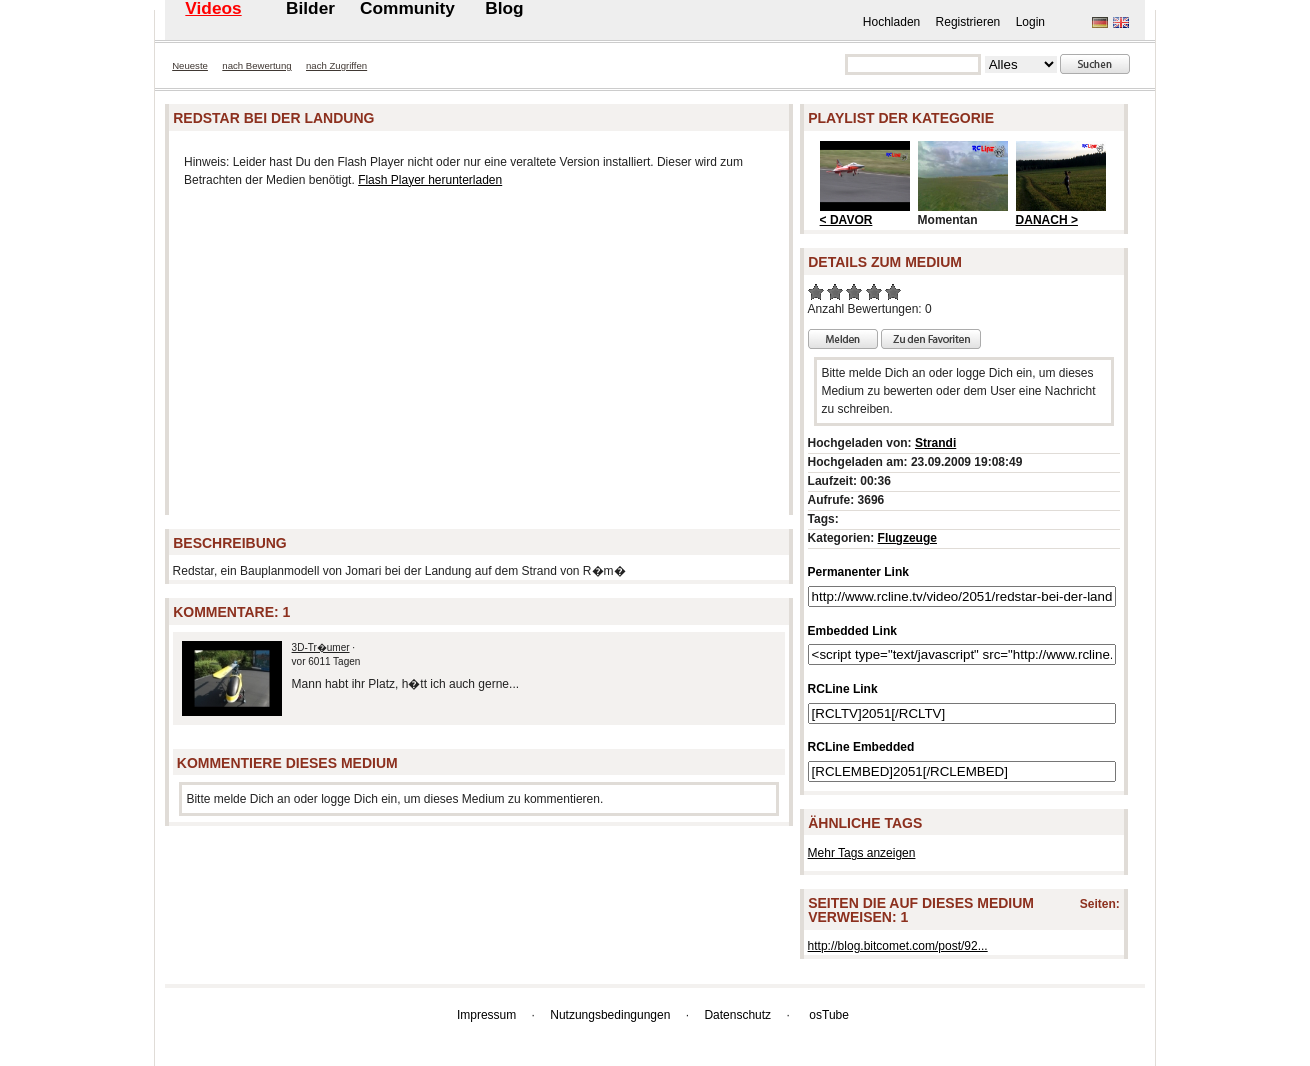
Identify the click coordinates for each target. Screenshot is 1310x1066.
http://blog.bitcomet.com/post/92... (898, 946)
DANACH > (1047, 220)
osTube (829, 1015)
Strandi (935, 443)
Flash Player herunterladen (430, 180)
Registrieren (968, 22)
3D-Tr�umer (321, 647)
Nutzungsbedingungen (610, 1015)
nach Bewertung (256, 65)
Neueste (190, 65)
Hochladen (891, 22)
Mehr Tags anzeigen (862, 853)
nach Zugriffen (336, 65)
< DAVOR (846, 220)
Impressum (486, 1015)
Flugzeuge (907, 538)
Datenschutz (737, 1015)
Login (1030, 22)
